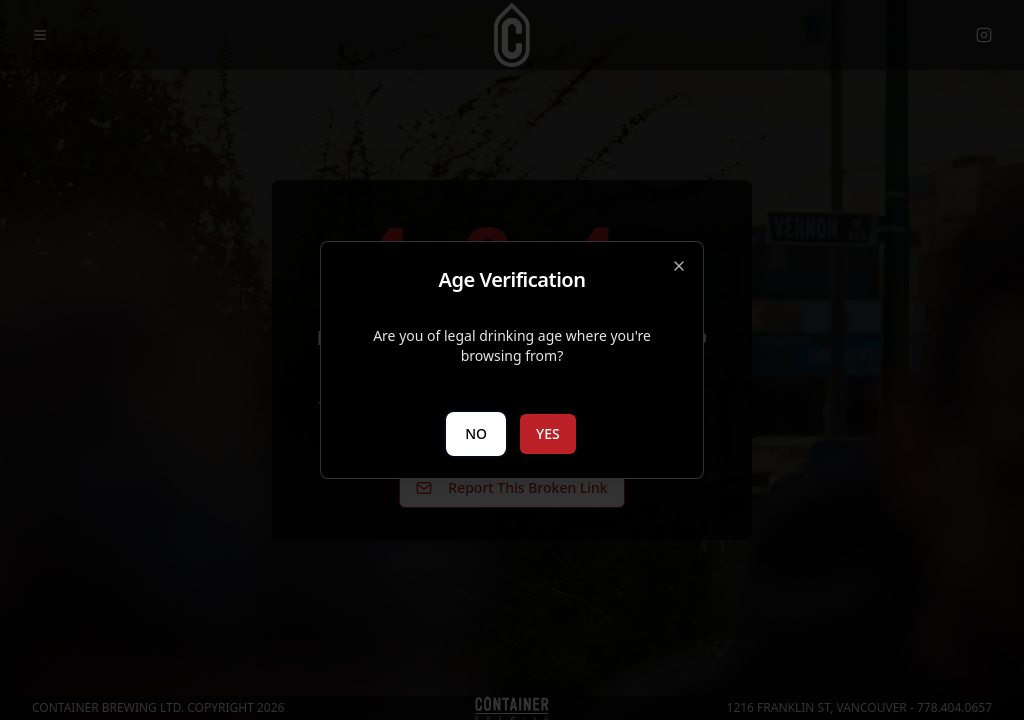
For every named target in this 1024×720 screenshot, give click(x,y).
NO (476, 433)
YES (548, 433)
